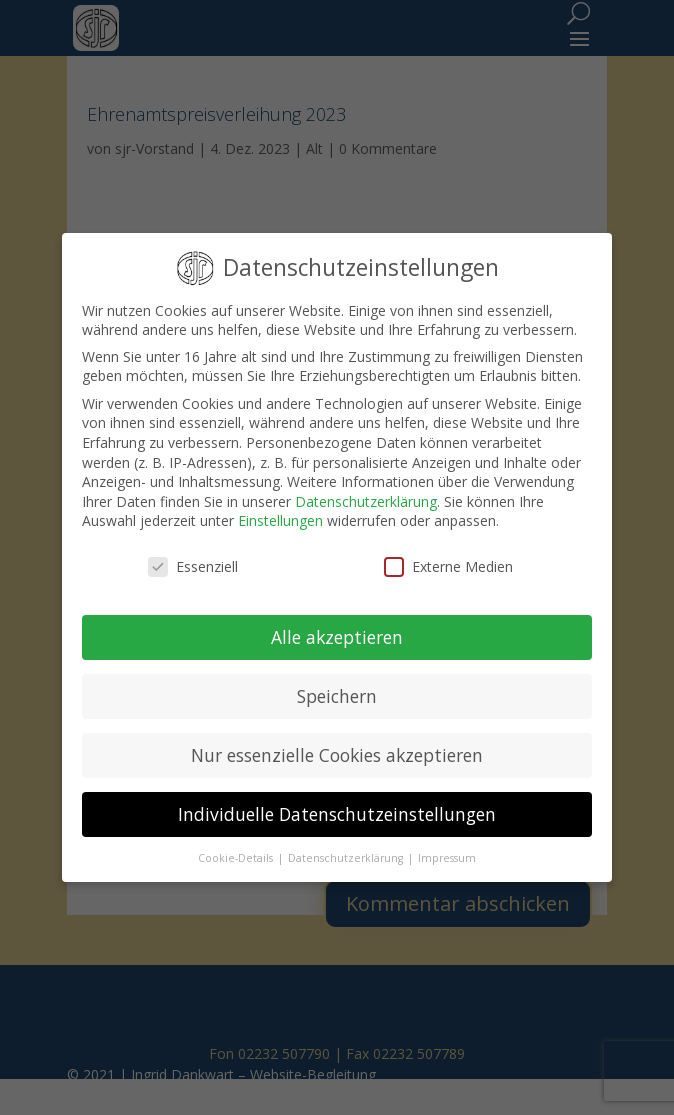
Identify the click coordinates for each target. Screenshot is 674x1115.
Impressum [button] (447, 858)
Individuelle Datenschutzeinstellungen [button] (337, 814)
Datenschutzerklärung (366, 501)
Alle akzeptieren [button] (337, 637)
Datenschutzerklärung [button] (347, 858)
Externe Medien (448, 566)
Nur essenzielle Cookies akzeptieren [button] (337, 755)
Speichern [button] (337, 696)
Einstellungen (280, 520)
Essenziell (193, 566)
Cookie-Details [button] (237, 858)
